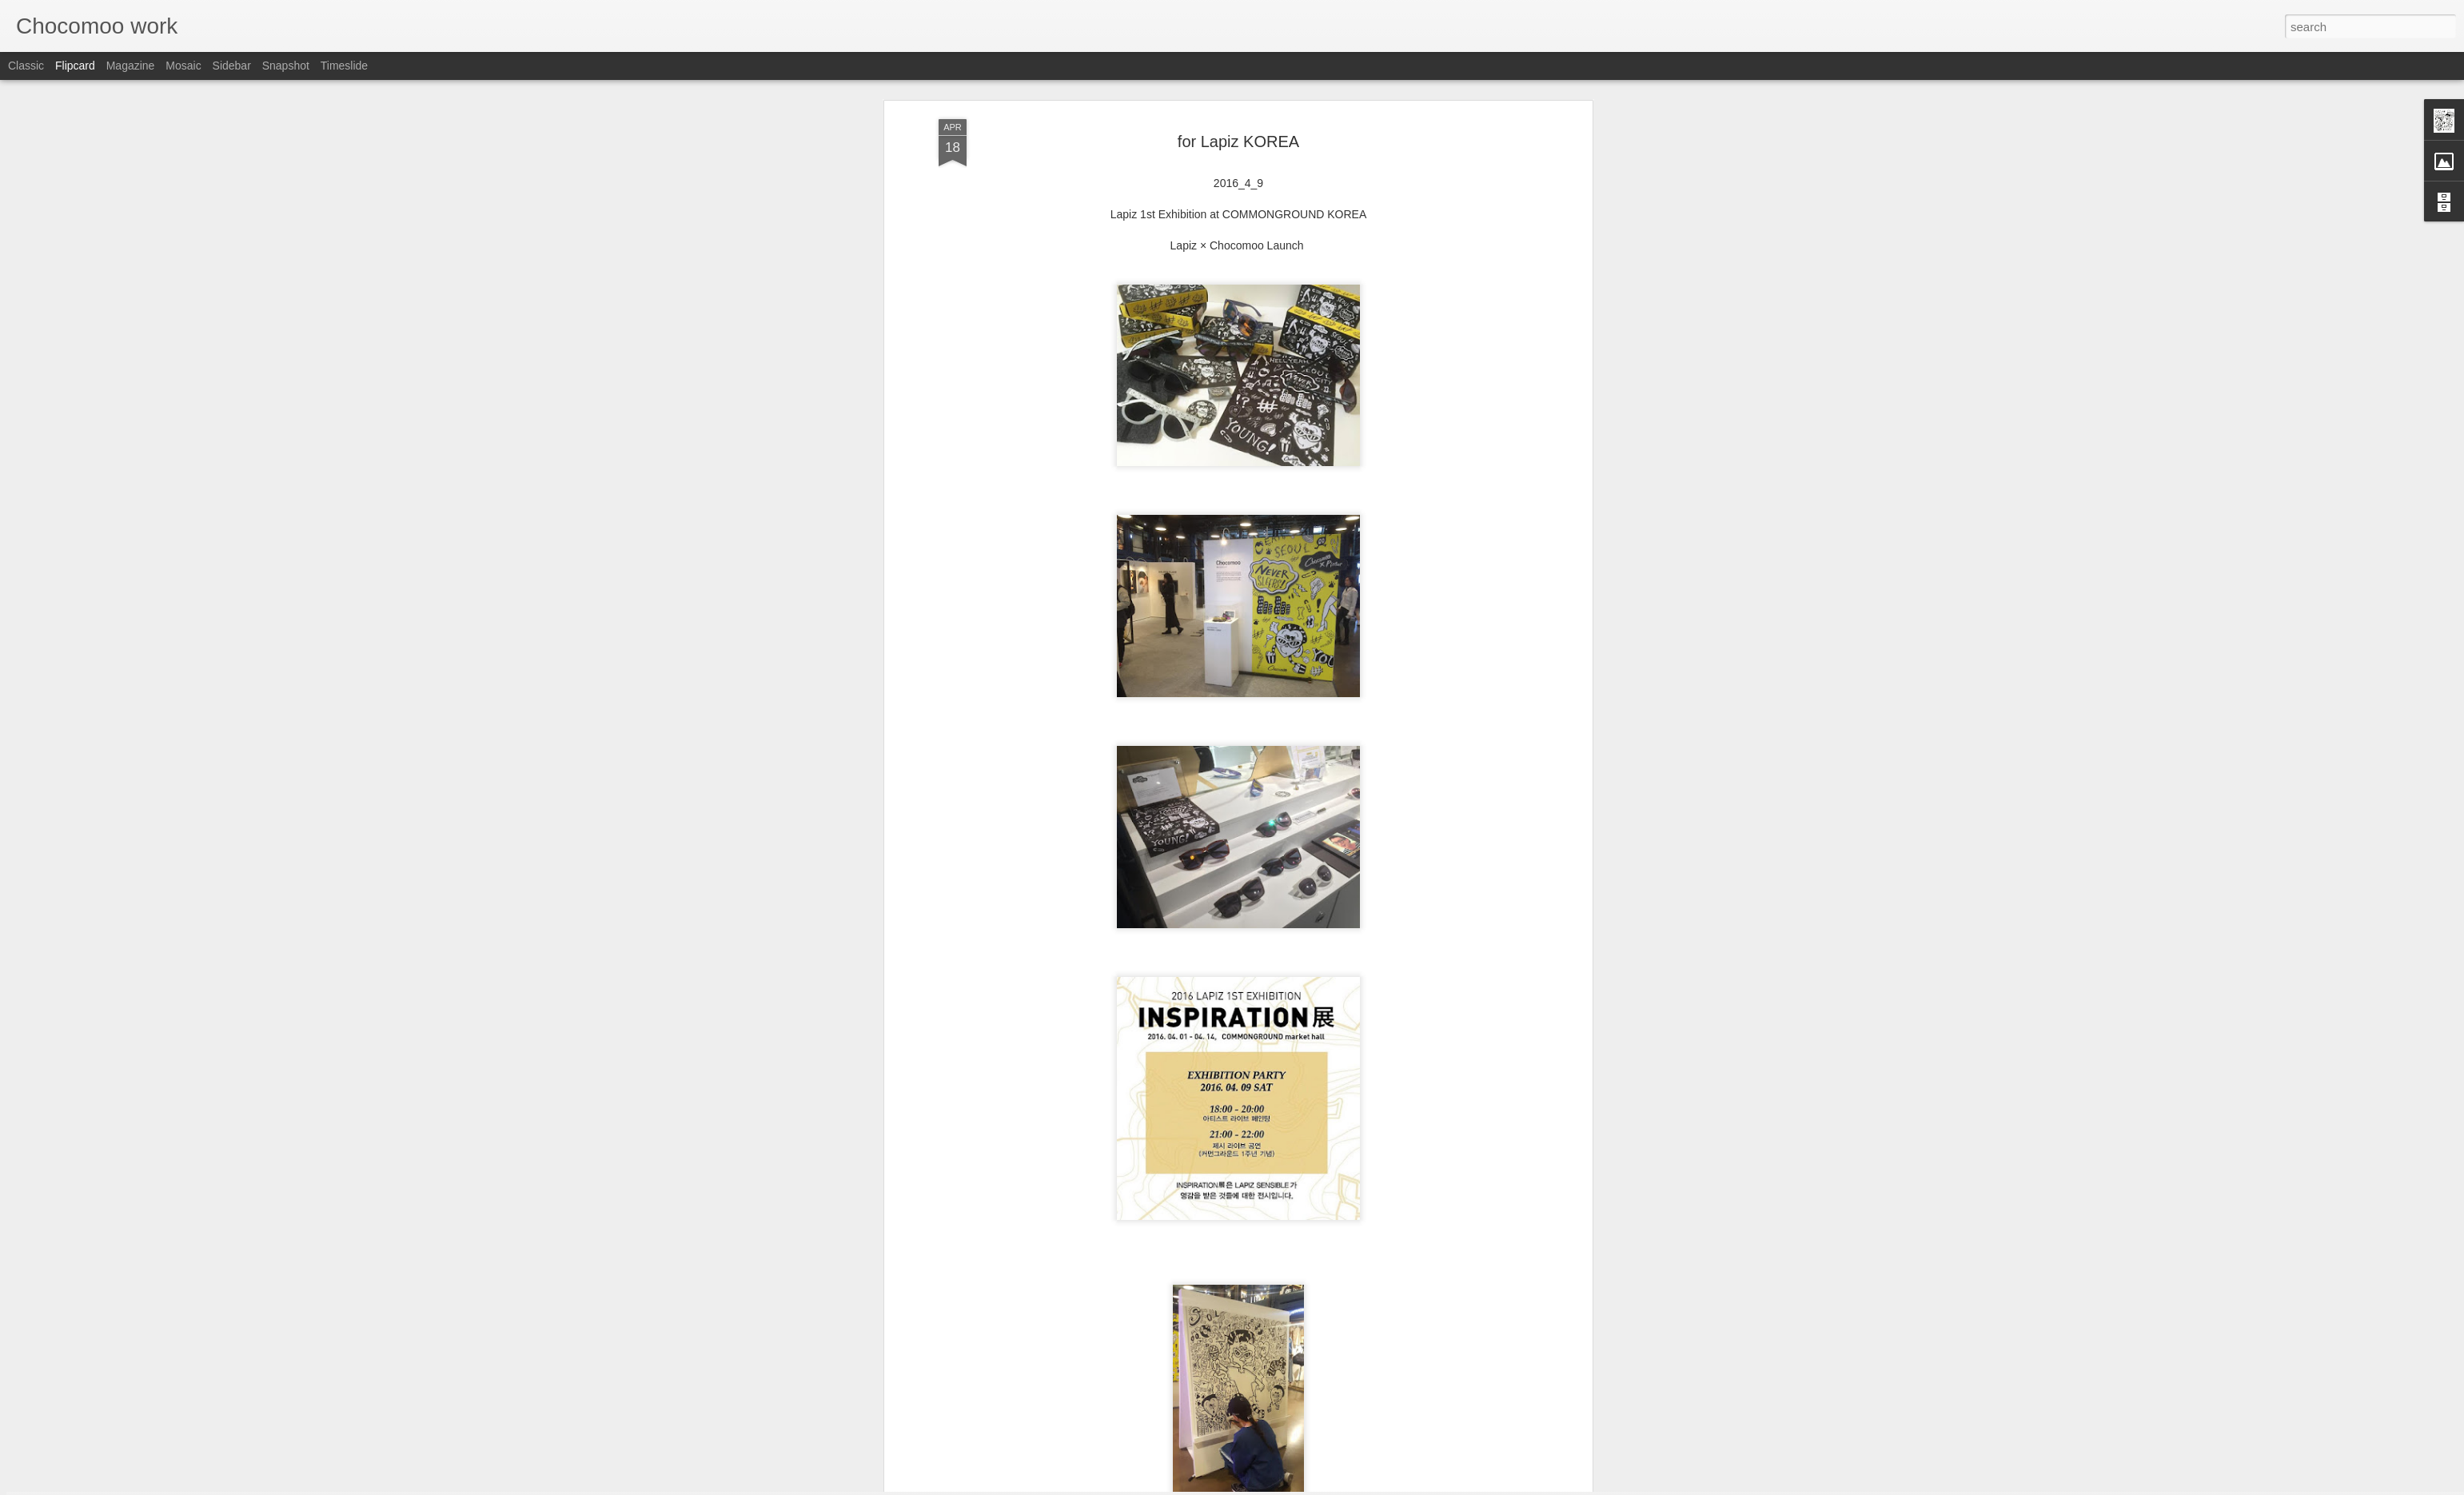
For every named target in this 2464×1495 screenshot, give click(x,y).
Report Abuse (1329, 1486)
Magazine (130, 65)
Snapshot (285, 65)
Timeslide (344, 65)
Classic (26, 65)
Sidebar (232, 65)
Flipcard (75, 65)
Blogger (1282, 1486)
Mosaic (183, 65)
